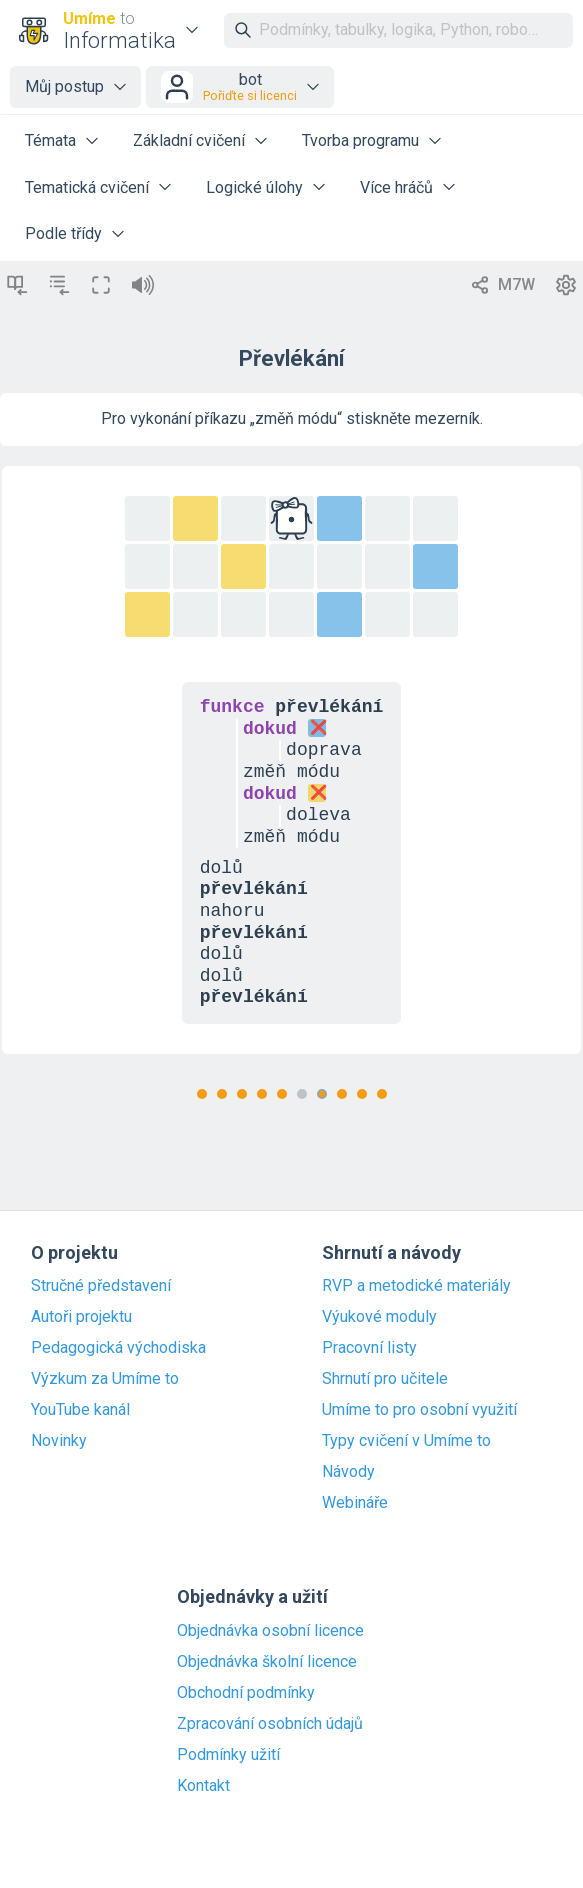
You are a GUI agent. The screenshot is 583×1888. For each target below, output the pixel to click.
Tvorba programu (360, 140)
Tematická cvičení (87, 187)
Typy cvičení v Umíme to (406, 1441)
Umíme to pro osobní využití (419, 1410)
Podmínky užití (228, 1755)
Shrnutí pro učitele (385, 1379)
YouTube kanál (80, 1410)
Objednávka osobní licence (270, 1631)
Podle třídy (63, 233)
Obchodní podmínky (246, 1693)
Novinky (59, 1441)
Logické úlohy (254, 187)
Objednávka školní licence (267, 1662)
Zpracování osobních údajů (270, 1724)
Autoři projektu (81, 1317)
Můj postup (64, 86)
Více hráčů (396, 187)
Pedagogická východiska (118, 1348)
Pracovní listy (369, 1348)
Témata (50, 140)
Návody (348, 1472)
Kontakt (203, 1786)
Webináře (355, 1503)
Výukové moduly (379, 1317)
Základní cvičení (189, 140)
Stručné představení (101, 1286)
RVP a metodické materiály (416, 1286)
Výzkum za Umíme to (105, 1379)
